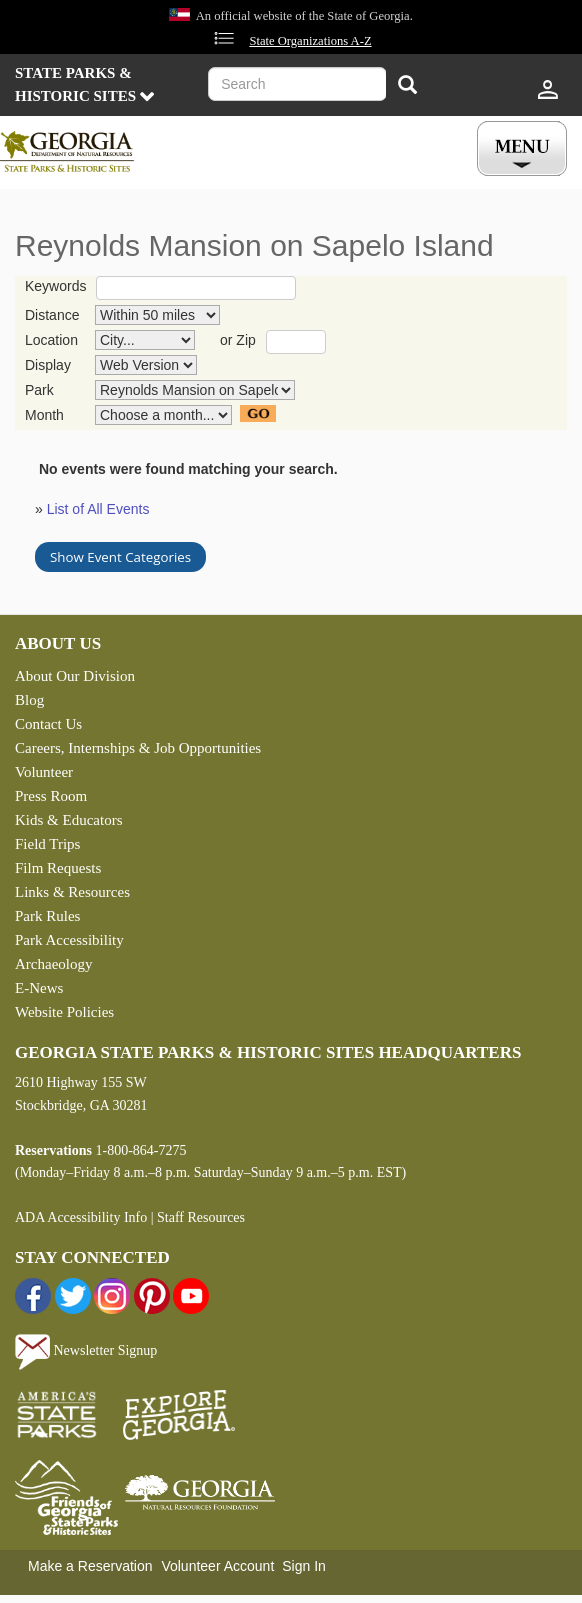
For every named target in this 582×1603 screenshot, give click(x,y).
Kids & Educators (68, 820)
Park (39, 390)
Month (44, 415)
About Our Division (75, 676)
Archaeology (53, 964)
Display (48, 365)
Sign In (304, 1566)
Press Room (51, 796)
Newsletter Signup (86, 1350)
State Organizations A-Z (310, 41)
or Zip (238, 340)
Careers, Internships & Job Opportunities (138, 748)
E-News (39, 988)
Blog (29, 700)
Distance (52, 315)
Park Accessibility (69, 940)
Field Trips (47, 844)
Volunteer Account (217, 1566)
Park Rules (47, 916)
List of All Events (98, 509)
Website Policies (64, 1012)
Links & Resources (72, 892)
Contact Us (48, 724)
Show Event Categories (120, 557)
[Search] (407, 86)
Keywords (55, 286)
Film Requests (58, 868)
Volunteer (44, 772)
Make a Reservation (90, 1566)
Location (51, 340)
